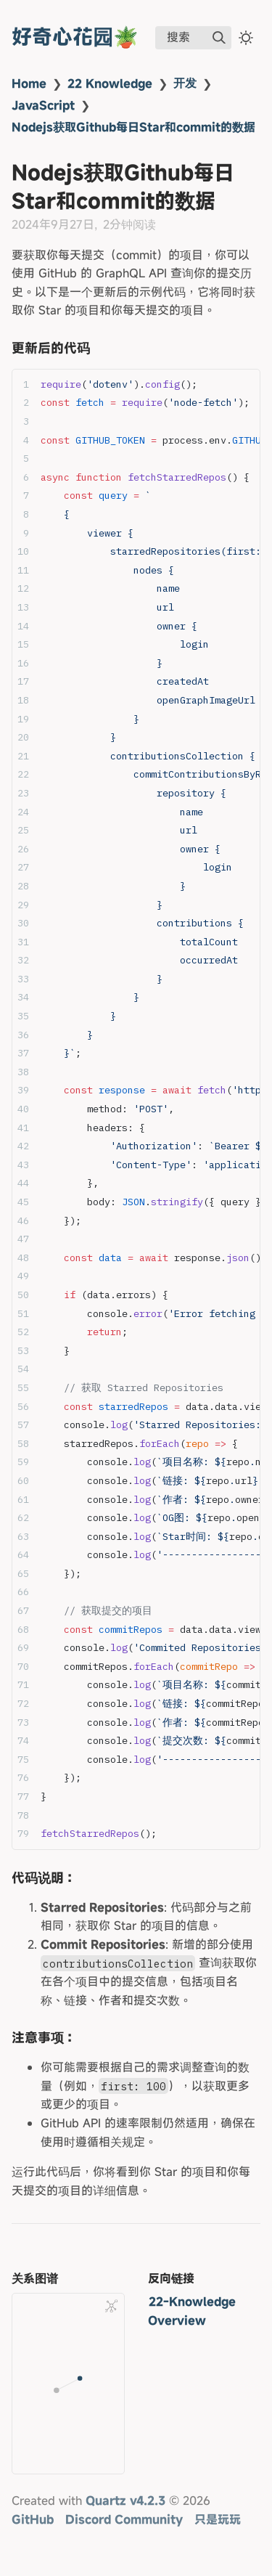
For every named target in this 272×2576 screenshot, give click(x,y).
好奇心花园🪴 (75, 36)
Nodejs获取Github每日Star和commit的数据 (133, 127)
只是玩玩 (217, 2519)
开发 (185, 83)
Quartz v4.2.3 (125, 2500)
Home (29, 83)
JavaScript (43, 105)
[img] (219, 37)
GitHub (33, 2519)
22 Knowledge (109, 83)
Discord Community (124, 2519)
